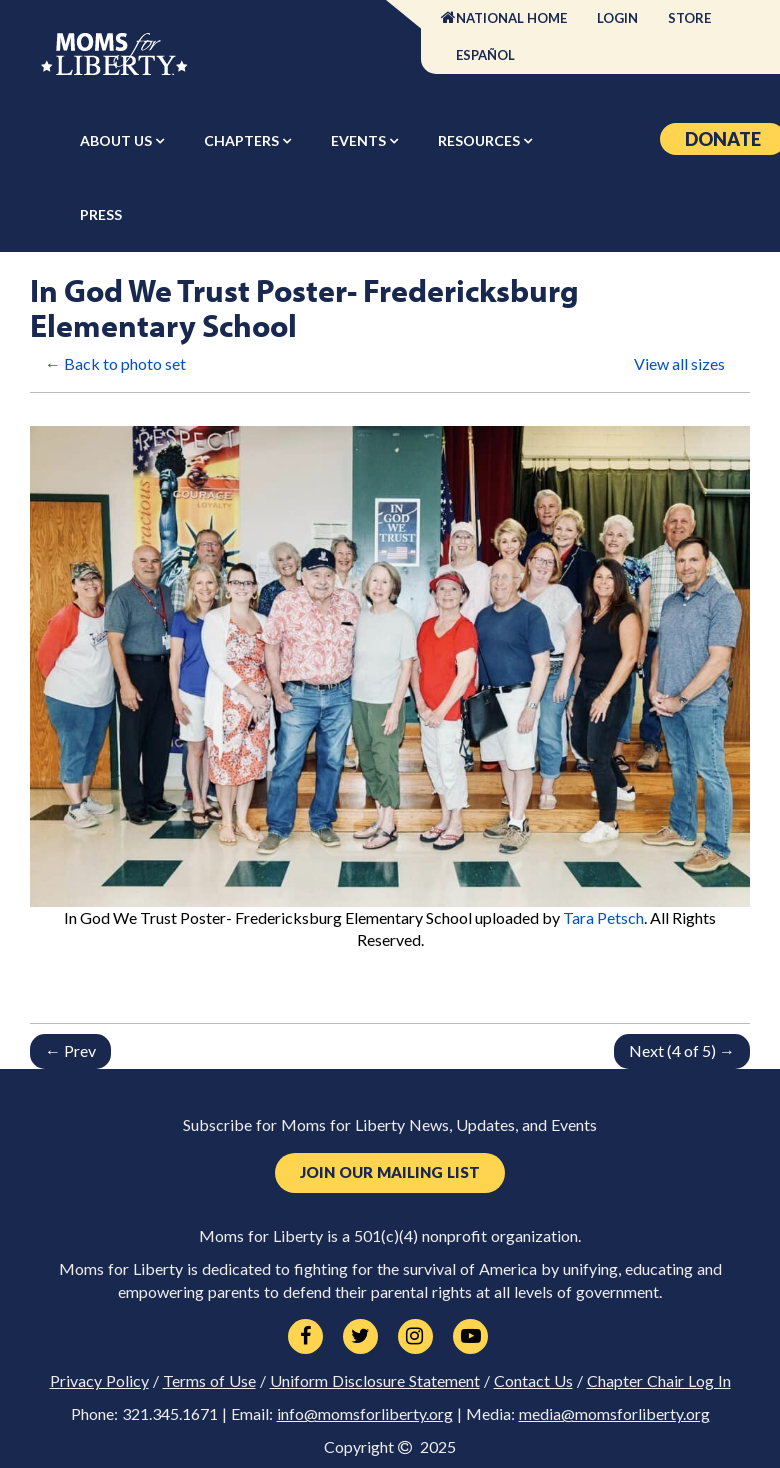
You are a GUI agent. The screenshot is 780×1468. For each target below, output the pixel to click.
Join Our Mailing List (390, 1172)
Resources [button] (480, 140)
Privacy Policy (99, 1381)
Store (689, 18)
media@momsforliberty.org (614, 1414)
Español (485, 55)
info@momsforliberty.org (365, 1414)
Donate (723, 139)
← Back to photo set (115, 363)
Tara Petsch (603, 917)
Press (101, 214)
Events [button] (360, 140)
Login (617, 18)
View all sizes (679, 363)
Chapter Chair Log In (659, 1381)
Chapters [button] (243, 140)
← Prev (70, 1050)
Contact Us (533, 1381)
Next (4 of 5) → (682, 1050)
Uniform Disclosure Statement (375, 1381)
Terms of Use (209, 1381)
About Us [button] (117, 140)
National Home (511, 18)
